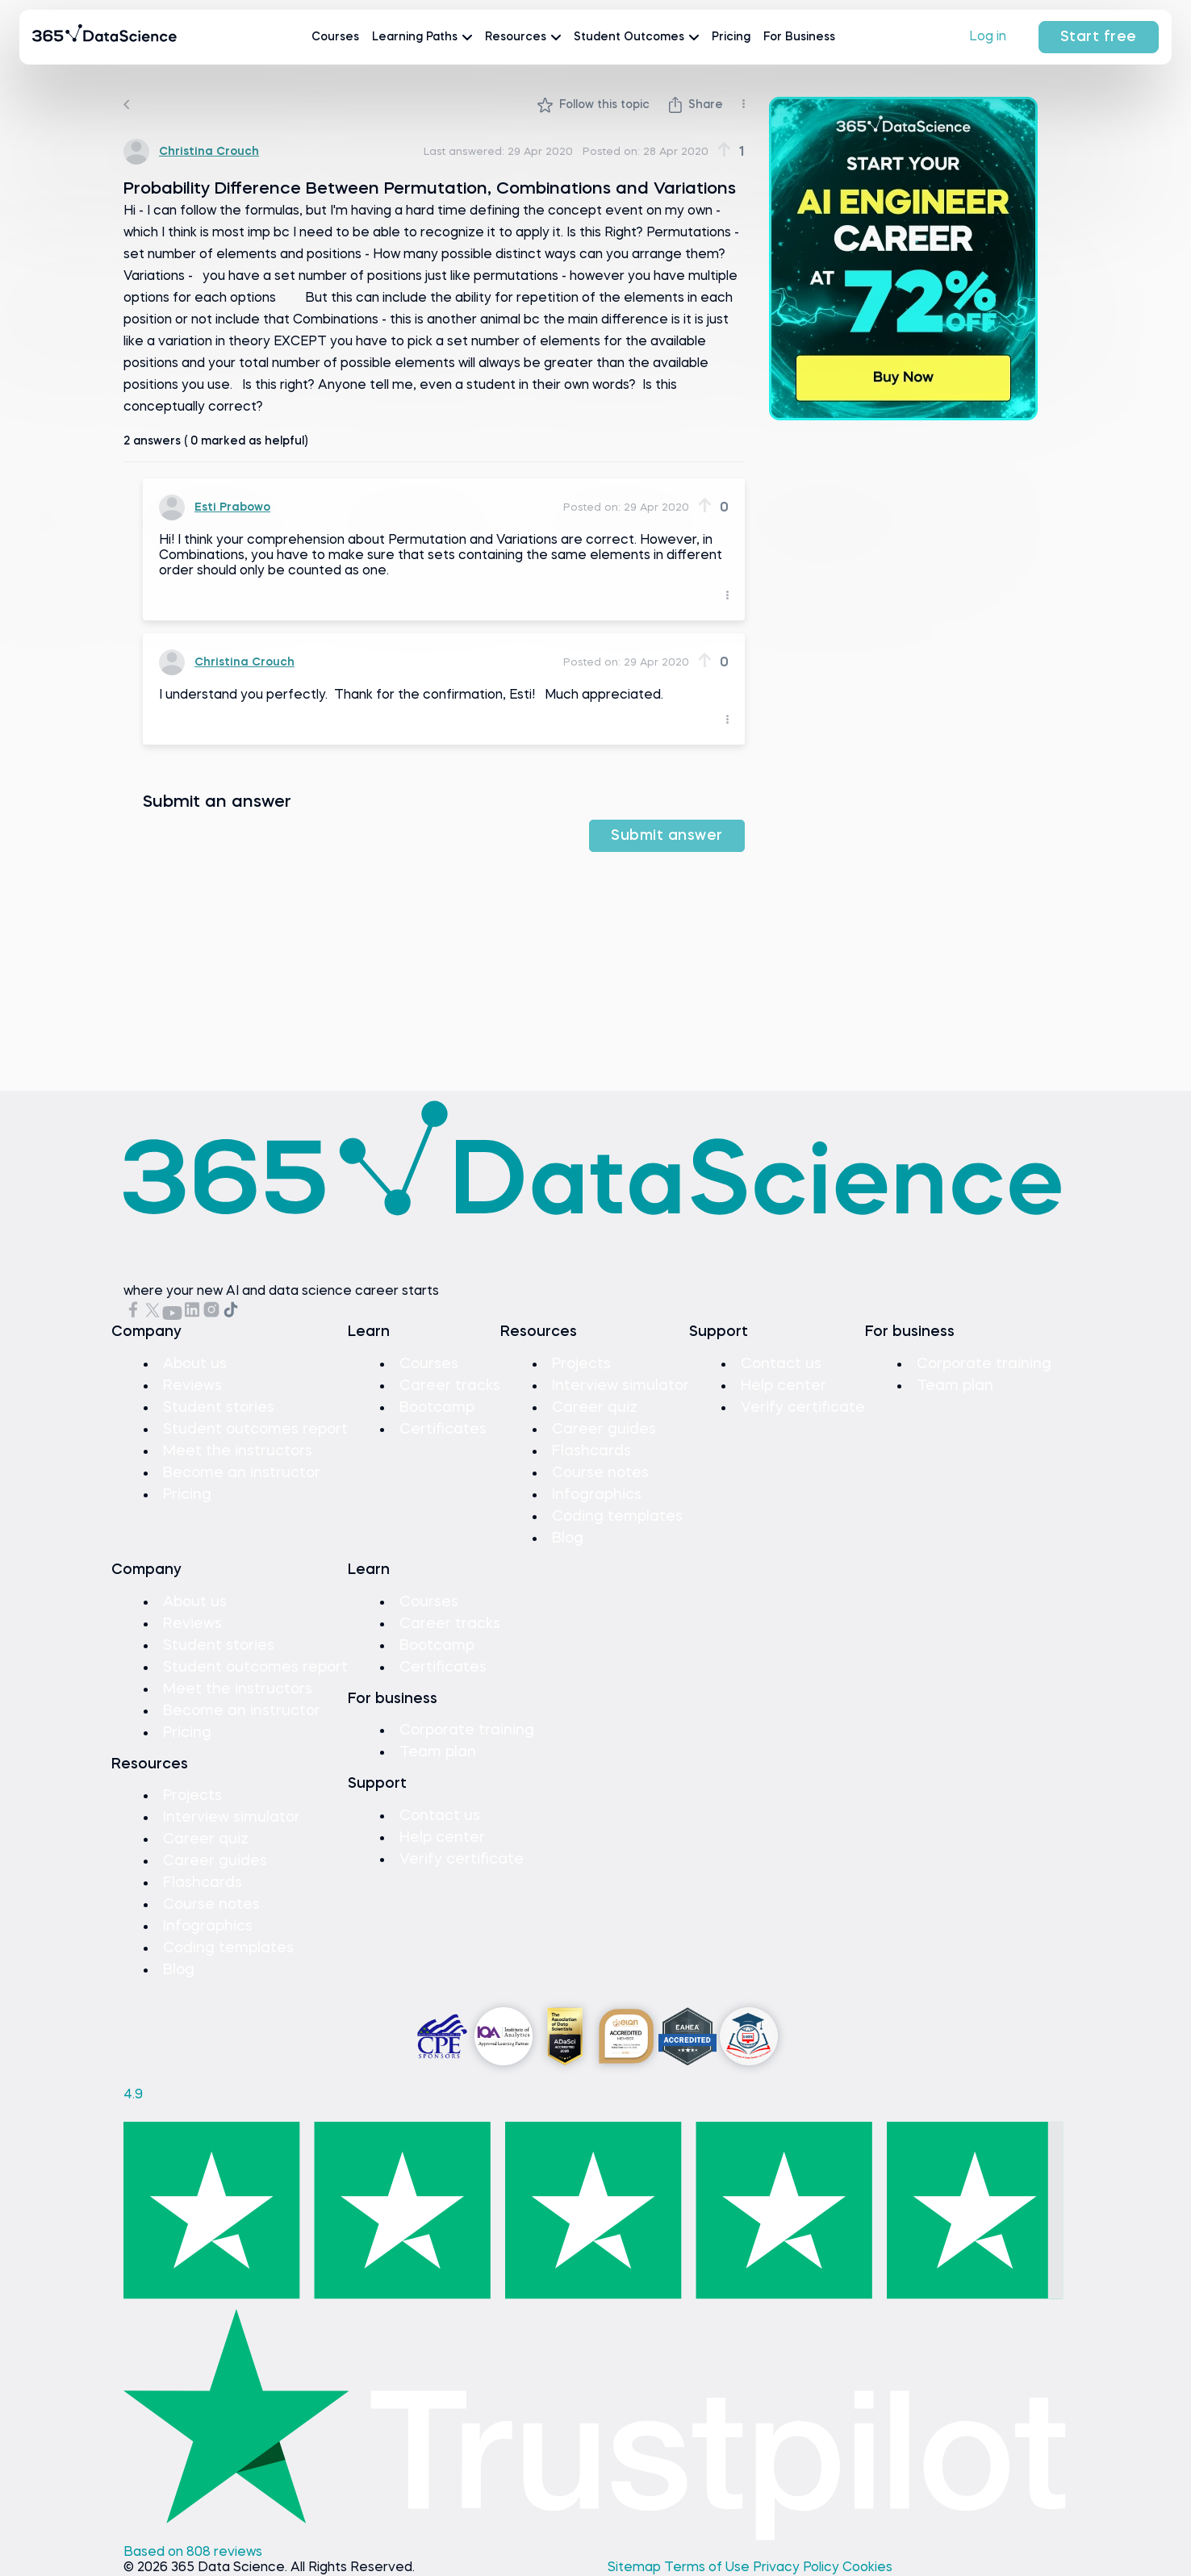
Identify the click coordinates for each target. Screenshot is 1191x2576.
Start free (1098, 37)
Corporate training (984, 1364)
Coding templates (617, 1516)
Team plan (955, 1386)
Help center (783, 1386)
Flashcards (591, 1451)
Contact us (781, 1364)
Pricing (731, 37)
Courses (335, 37)
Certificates (443, 1429)
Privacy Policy (797, 2567)
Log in (987, 37)
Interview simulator (620, 1386)
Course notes (600, 1473)
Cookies (867, 2567)
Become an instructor (241, 1473)
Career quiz (594, 1408)
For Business (799, 37)
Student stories (218, 1408)
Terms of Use (708, 2567)
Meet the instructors (237, 1451)
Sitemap (636, 2567)
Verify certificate (803, 1408)
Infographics (596, 1495)
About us (195, 1364)
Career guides (604, 1429)
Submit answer (667, 836)
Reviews (192, 1386)
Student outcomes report (255, 1429)
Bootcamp (436, 1408)
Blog (567, 1538)
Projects (581, 1364)
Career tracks (449, 1386)
